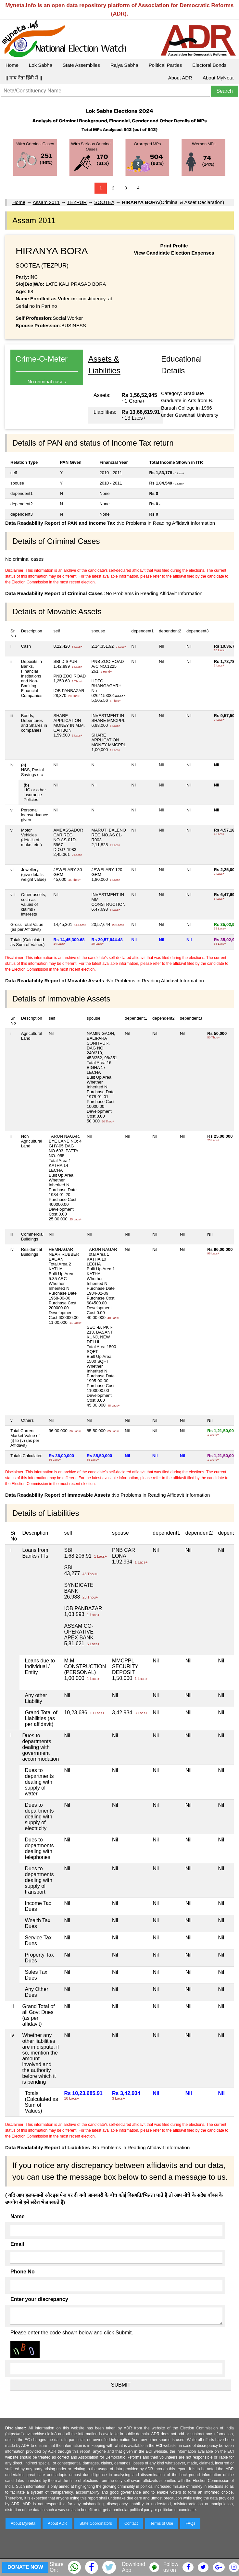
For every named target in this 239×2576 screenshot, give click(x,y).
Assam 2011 (46, 202)
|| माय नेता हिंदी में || (24, 77)
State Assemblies (81, 65)
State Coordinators (96, 2523)
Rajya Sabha (124, 65)
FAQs (190, 2523)
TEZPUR (77, 202)
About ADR (180, 77)
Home (12, 65)
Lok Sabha (40, 65)
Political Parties (165, 65)
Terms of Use (161, 2523)
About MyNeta (218, 77)
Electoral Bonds (209, 65)
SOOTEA (104, 202)
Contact (131, 2523)
